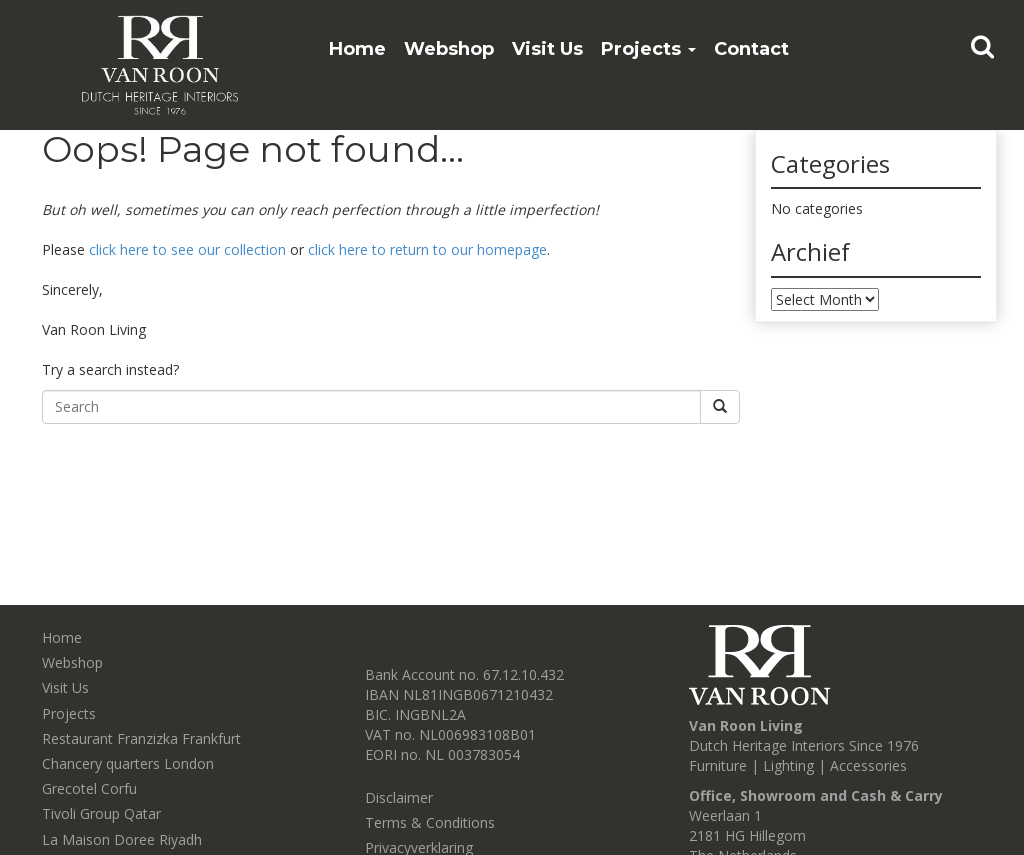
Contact (751, 49)
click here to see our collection (187, 249)
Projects (648, 49)
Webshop (449, 49)
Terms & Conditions (430, 822)
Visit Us (547, 49)
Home (357, 49)
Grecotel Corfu (89, 788)
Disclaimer (399, 797)
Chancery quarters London (128, 763)
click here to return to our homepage (427, 249)
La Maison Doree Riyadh (122, 839)
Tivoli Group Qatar (101, 813)
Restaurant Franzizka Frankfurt (141, 738)
